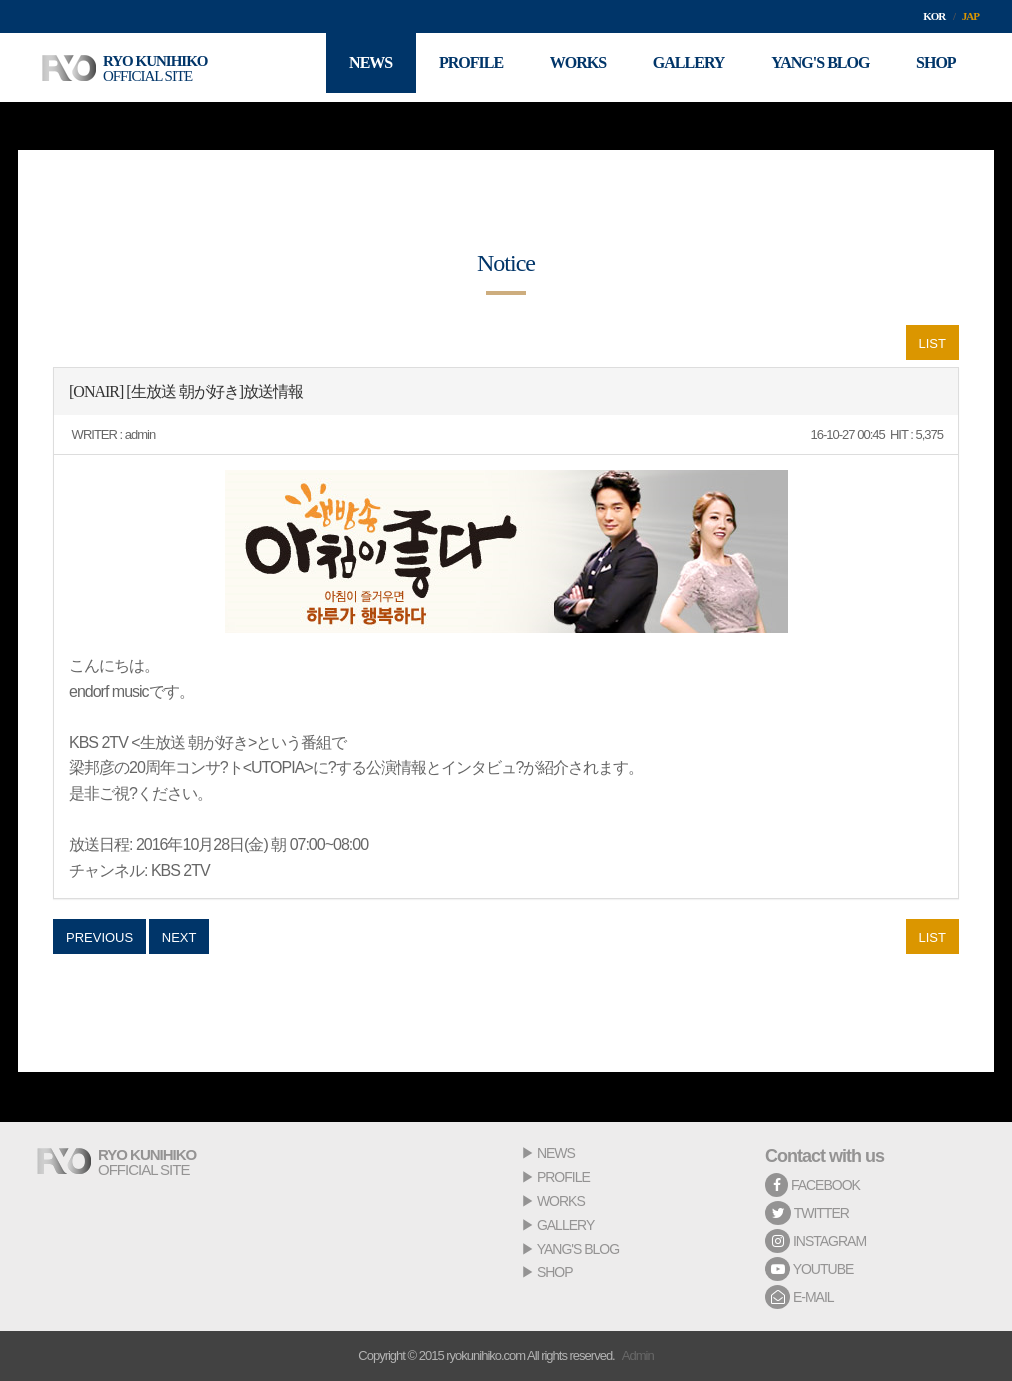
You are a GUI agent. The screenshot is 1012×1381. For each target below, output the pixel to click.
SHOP (555, 1272)
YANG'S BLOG (578, 1249)
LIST (932, 343)
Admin (638, 1355)
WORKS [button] (566, 67)
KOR (934, 16)
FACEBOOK (812, 1185)
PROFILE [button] (456, 67)
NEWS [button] (352, 67)
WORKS (561, 1201)
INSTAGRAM (815, 1241)
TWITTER (807, 1213)
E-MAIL (799, 1297)
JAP (970, 16)
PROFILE (563, 1177)
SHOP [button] (934, 67)
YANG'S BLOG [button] (815, 67)
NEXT (179, 937)
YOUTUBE (809, 1269)
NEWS (556, 1153)
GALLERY (565, 1225)
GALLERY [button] (681, 67)
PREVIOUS (99, 937)
